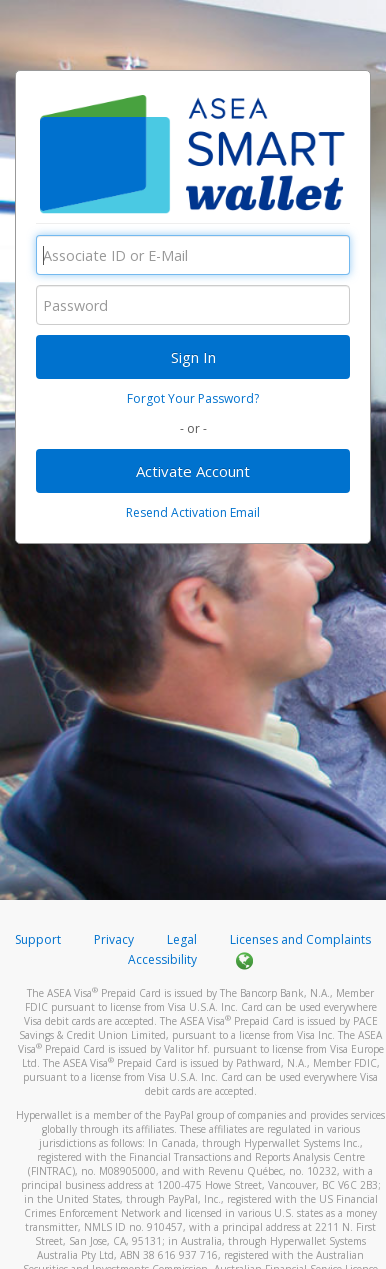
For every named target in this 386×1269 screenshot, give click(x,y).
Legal (182, 939)
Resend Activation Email (193, 512)
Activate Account (193, 471)
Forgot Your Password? (193, 398)
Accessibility (162, 959)
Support (38, 939)
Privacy (114, 939)
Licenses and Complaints (300, 939)
